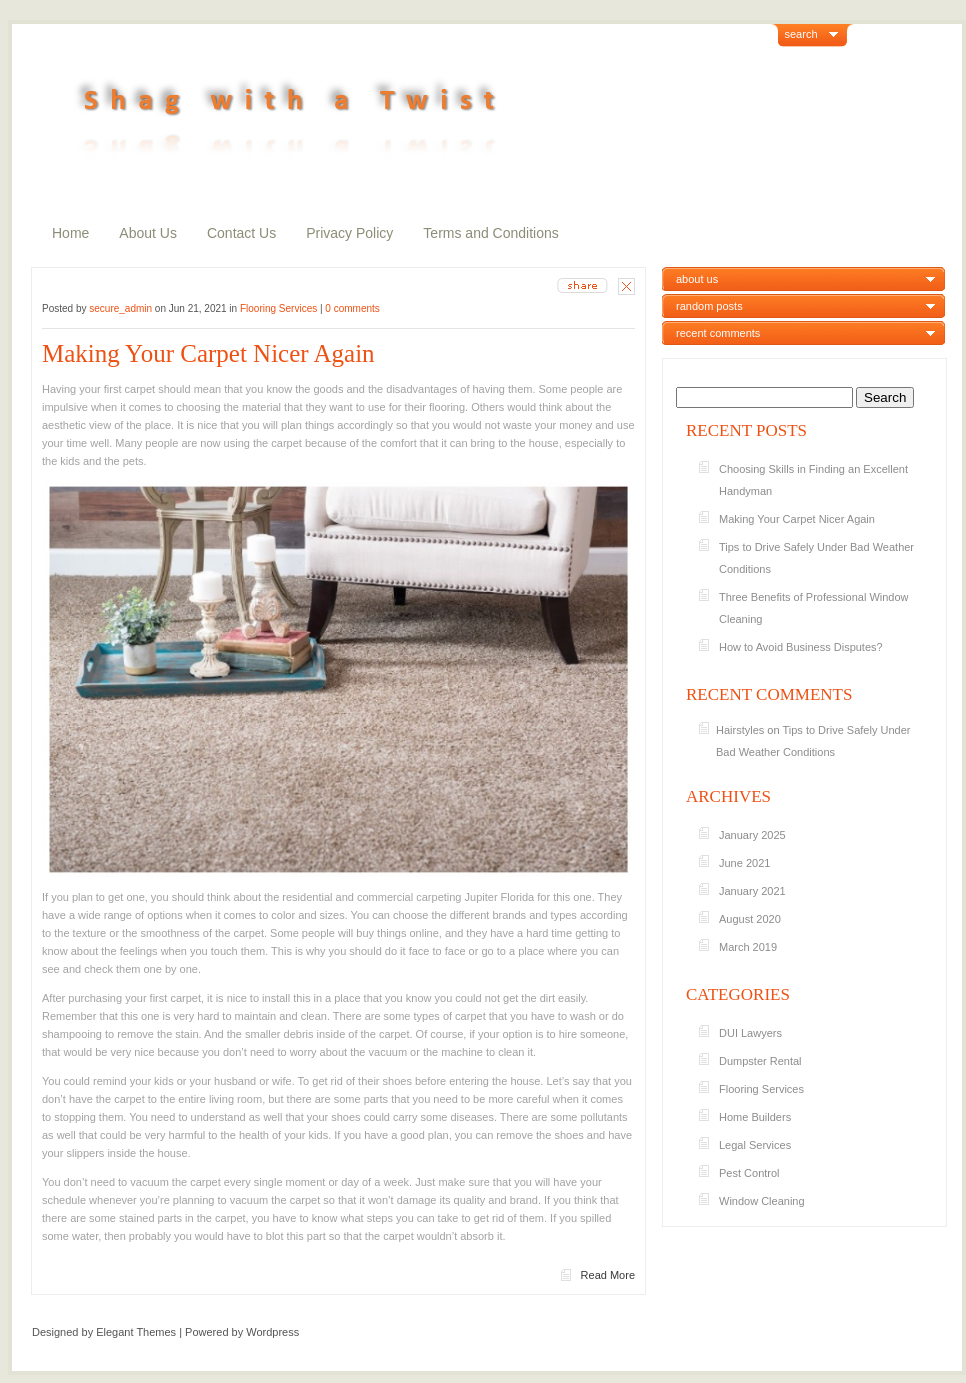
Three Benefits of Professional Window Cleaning (814, 608)
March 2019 (748, 947)
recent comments (718, 333)
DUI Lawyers (750, 1033)
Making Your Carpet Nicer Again (217, 353)
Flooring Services (278, 308)
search (801, 34)
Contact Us (241, 233)
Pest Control (749, 1173)
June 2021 (744, 863)
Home (70, 233)
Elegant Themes (136, 1332)
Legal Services (755, 1145)
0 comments (352, 308)
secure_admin (120, 308)
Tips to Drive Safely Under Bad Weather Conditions (816, 558)
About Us (148, 233)
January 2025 (752, 835)
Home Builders (755, 1117)
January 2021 (752, 891)
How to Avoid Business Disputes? (801, 647)
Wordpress (272, 1332)
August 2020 (750, 919)
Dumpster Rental (760, 1061)
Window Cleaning (762, 1201)
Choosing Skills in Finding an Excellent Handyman (813, 480)
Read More (608, 1275)
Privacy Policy (349, 233)
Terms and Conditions (490, 233)
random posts (709, 306)
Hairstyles (740, 730)
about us (697, 279)
